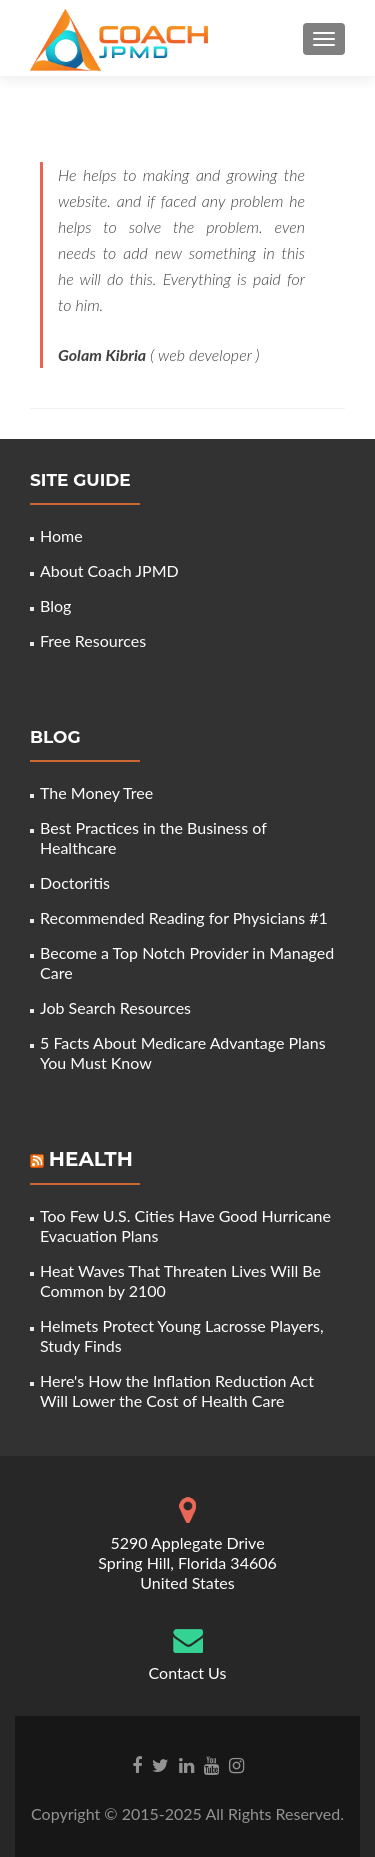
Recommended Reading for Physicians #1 (184, 917)
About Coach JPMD (109, 570)
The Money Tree (96, 792)
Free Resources (93, 640)
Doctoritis (75, 882)
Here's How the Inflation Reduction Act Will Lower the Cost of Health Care (177, 1390)
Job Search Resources (115, 1007)
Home (61, 535)
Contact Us (188, 1672)
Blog (55, 605)
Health (91, 1159)
